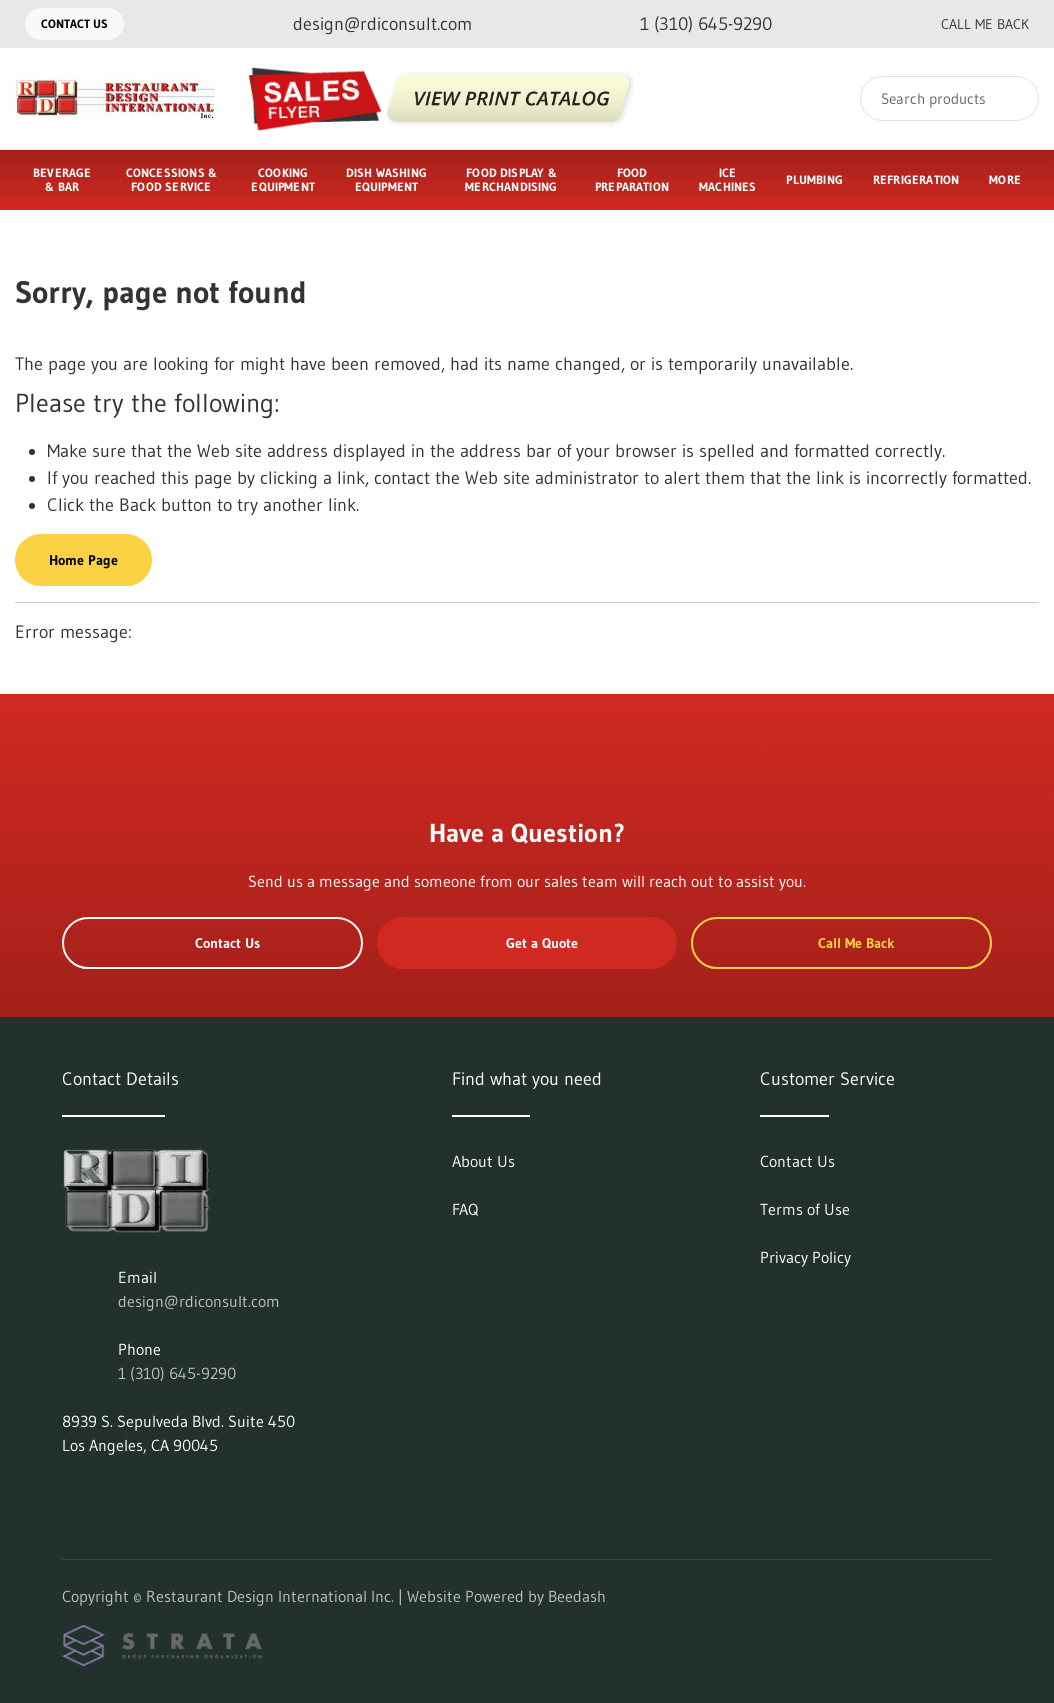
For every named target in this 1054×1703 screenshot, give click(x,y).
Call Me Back (969, 24)
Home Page (83, 560)
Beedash (577, 1596)
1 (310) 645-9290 (177, 1373)
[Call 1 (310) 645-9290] (690, 24)
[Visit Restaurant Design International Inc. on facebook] (113, 1493)
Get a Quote (527, 943)
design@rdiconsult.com (199, 1301)
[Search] (949, 98)
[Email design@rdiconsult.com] (366, 24)
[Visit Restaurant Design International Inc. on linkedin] (71, 1493)
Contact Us (74, 23)
